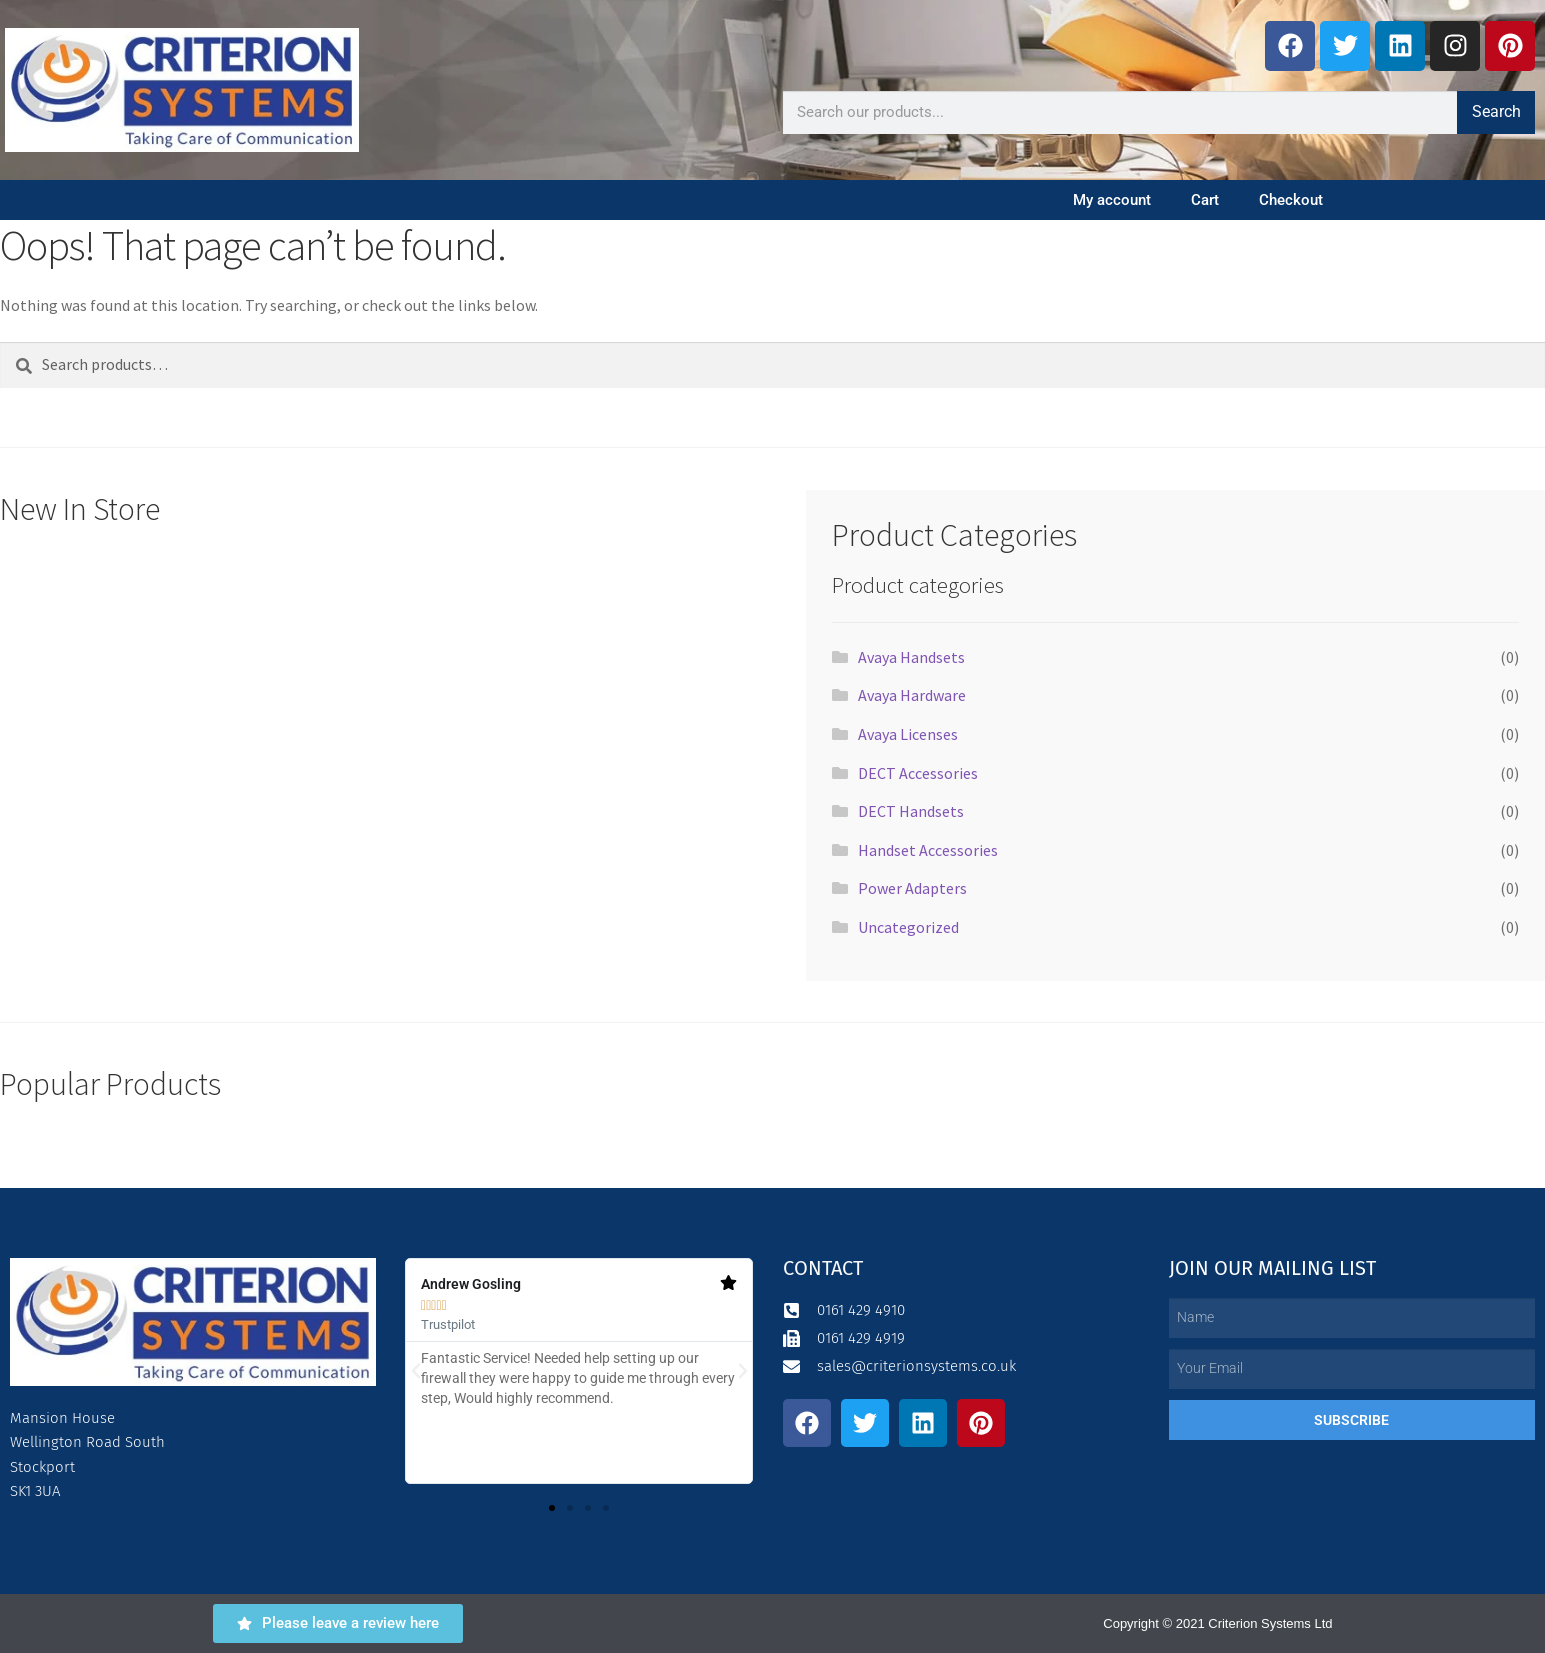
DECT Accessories (918, 773)
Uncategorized (908, 927)
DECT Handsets (911, 811)
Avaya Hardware (912, 695)
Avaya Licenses (908, 734)
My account (1112, 200)
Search (1496, 111)
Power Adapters (912, 888)
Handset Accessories (928, 850)
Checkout (1291, 200)
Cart (1205, 200)
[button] (416, 1371)
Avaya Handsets (911, 657)
